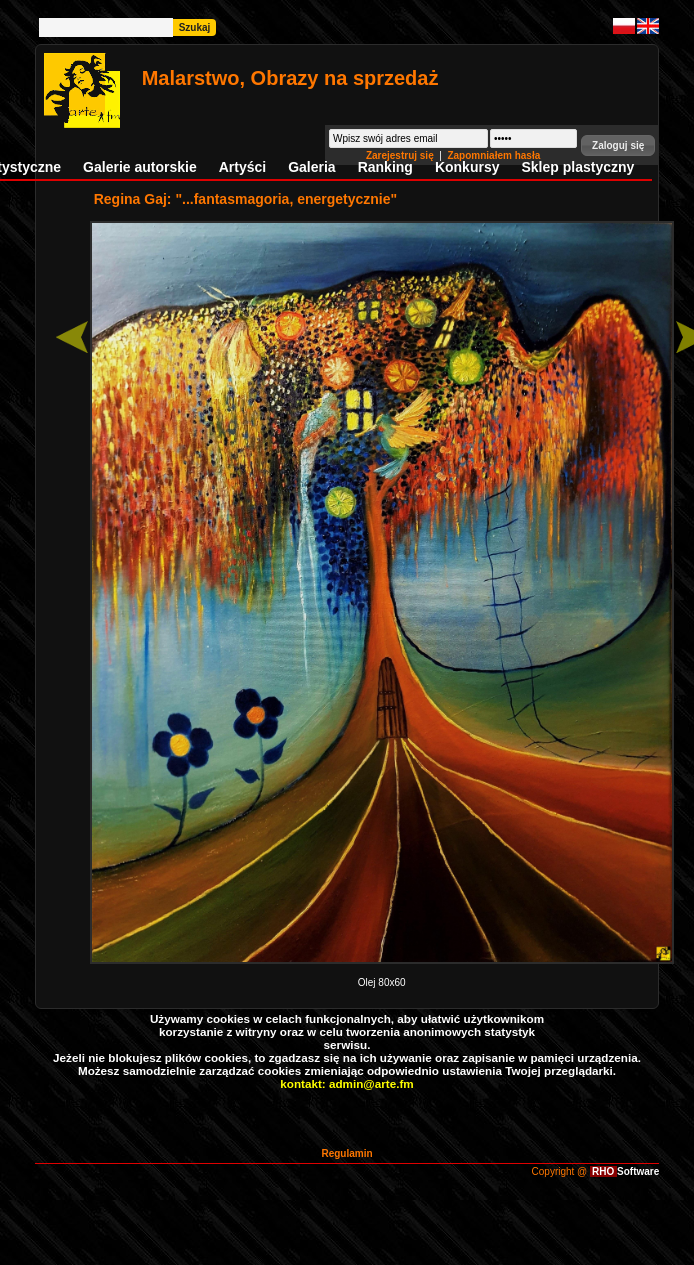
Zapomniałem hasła (493, 155)
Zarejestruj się (401, 155)
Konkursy (467, 167)
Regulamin (346, 1153)
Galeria (311, 167)
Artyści (242, 167)
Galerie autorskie (140, 167)
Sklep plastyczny (577, 167)
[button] (618, 145)
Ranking (385, 167)
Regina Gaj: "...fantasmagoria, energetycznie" (245, 199)
